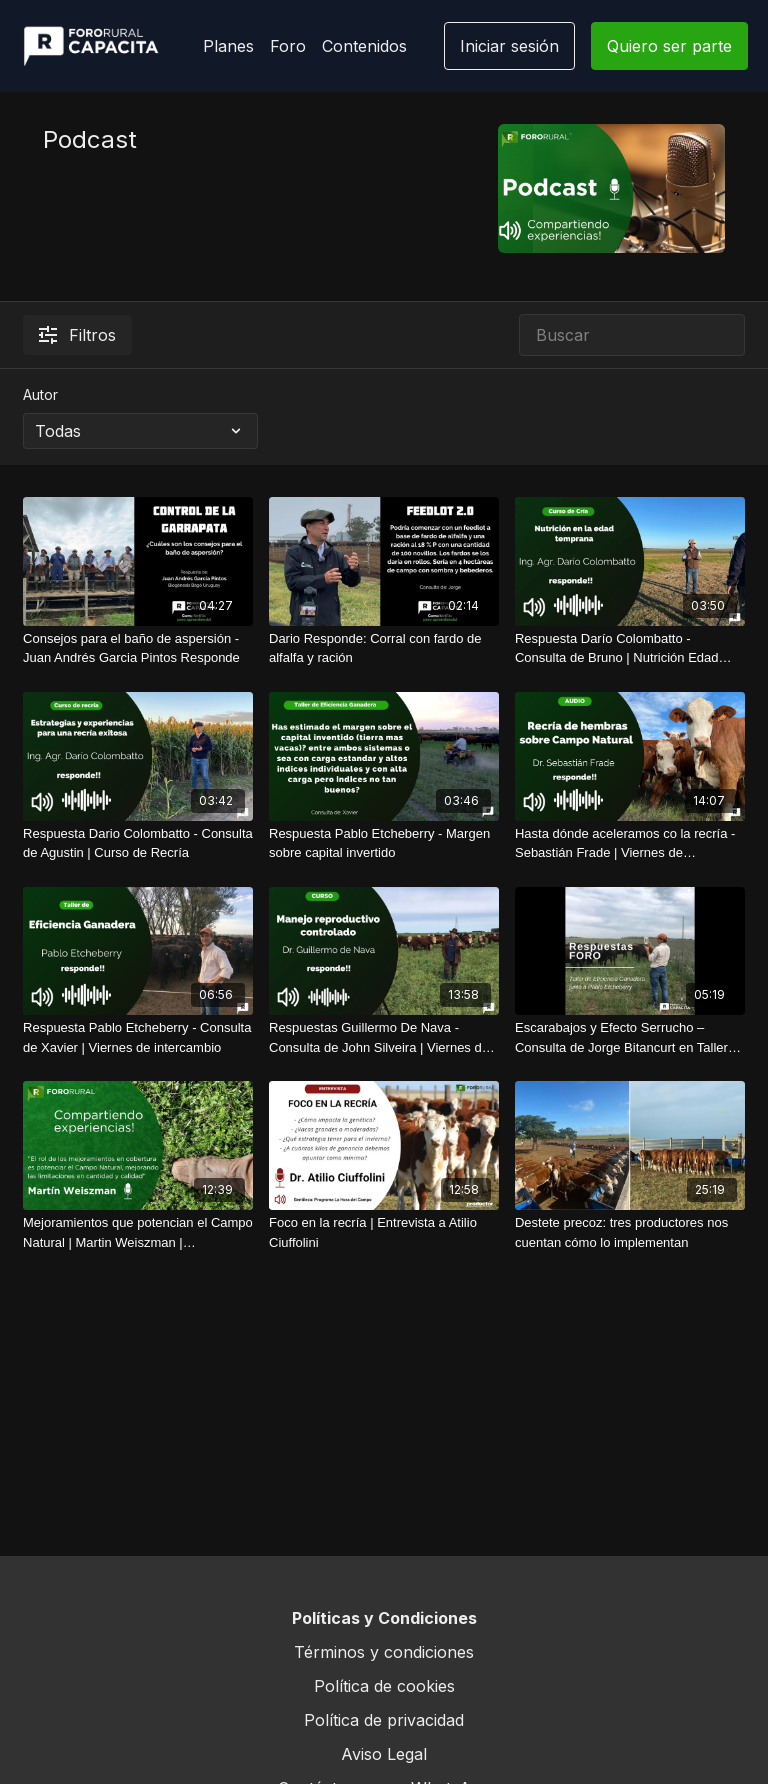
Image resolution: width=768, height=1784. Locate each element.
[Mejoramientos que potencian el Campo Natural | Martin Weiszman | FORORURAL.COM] (138, 1232)
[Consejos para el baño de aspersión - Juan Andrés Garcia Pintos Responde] (138, 648)
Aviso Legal (384, 1754)
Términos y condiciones (384, 1652)
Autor (40, 394)
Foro (288, 46)
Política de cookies (384, 1686)
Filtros (77, 335)
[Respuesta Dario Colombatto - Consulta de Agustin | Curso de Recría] (138, 843)
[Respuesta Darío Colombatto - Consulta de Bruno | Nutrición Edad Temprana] (630, 648)
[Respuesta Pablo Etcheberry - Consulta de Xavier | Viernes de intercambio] (138, 1037)
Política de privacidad (384, 1720)
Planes (228, 46)
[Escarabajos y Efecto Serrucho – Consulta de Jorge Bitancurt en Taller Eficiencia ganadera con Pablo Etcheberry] (630, 1037)
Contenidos (364, 46)
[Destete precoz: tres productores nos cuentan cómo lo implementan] (630, 1232)
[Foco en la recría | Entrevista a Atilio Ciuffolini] (384, 1232)
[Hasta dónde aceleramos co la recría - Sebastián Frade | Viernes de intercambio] (630, 843)
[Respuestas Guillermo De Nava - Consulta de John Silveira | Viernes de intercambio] (384, 1037)
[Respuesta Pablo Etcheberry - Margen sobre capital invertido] (384, 843)
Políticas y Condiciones (384, 1618)
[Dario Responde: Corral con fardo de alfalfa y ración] (384, 648)
